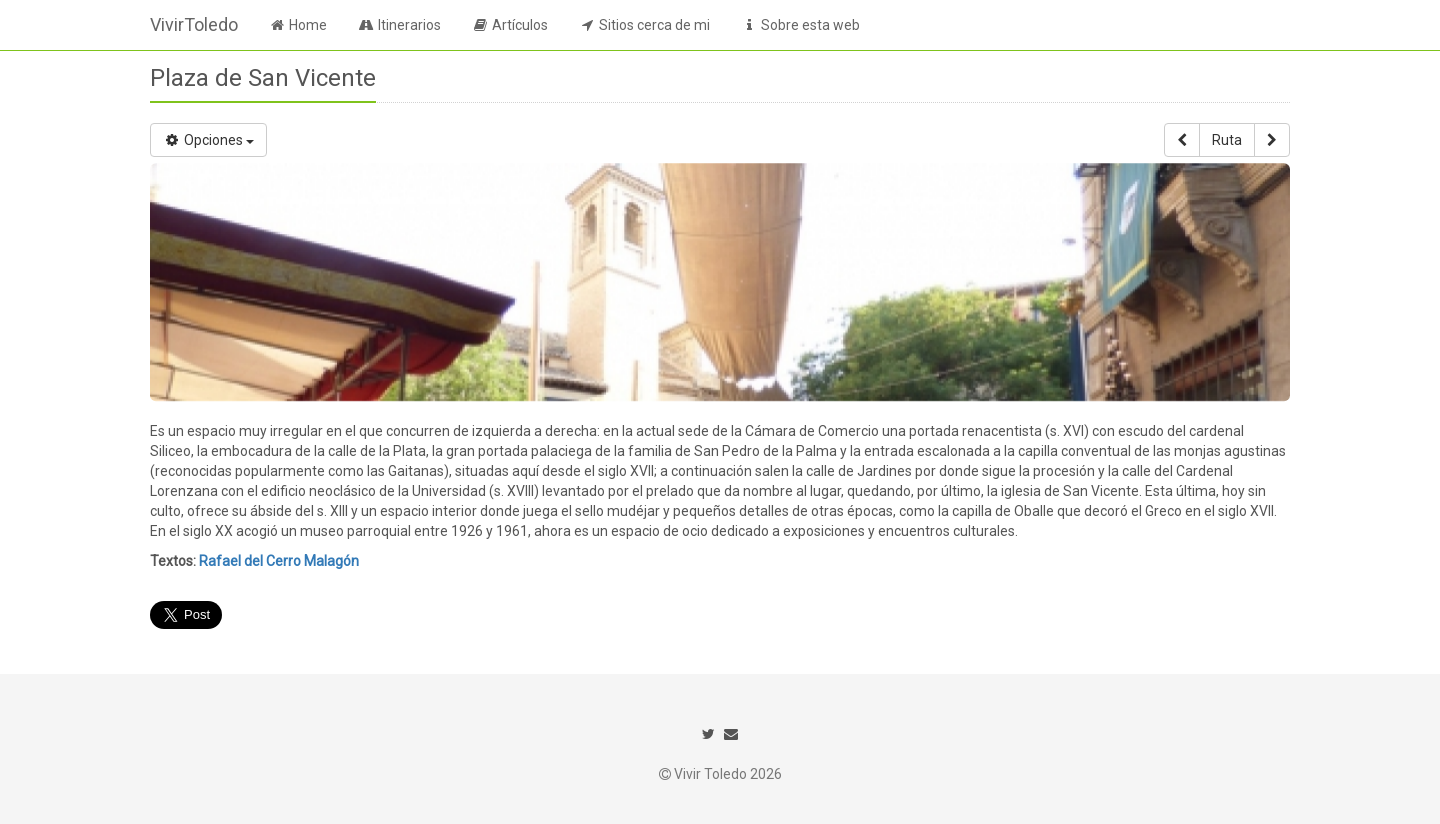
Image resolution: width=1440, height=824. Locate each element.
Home (297, 25)
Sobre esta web (800, 25)
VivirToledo (194, 24)
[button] (1182, 140)
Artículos (509, 25)
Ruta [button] (1227, 140)
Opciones (208, 140)
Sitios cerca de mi (644, 25)
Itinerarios (399, 25)
